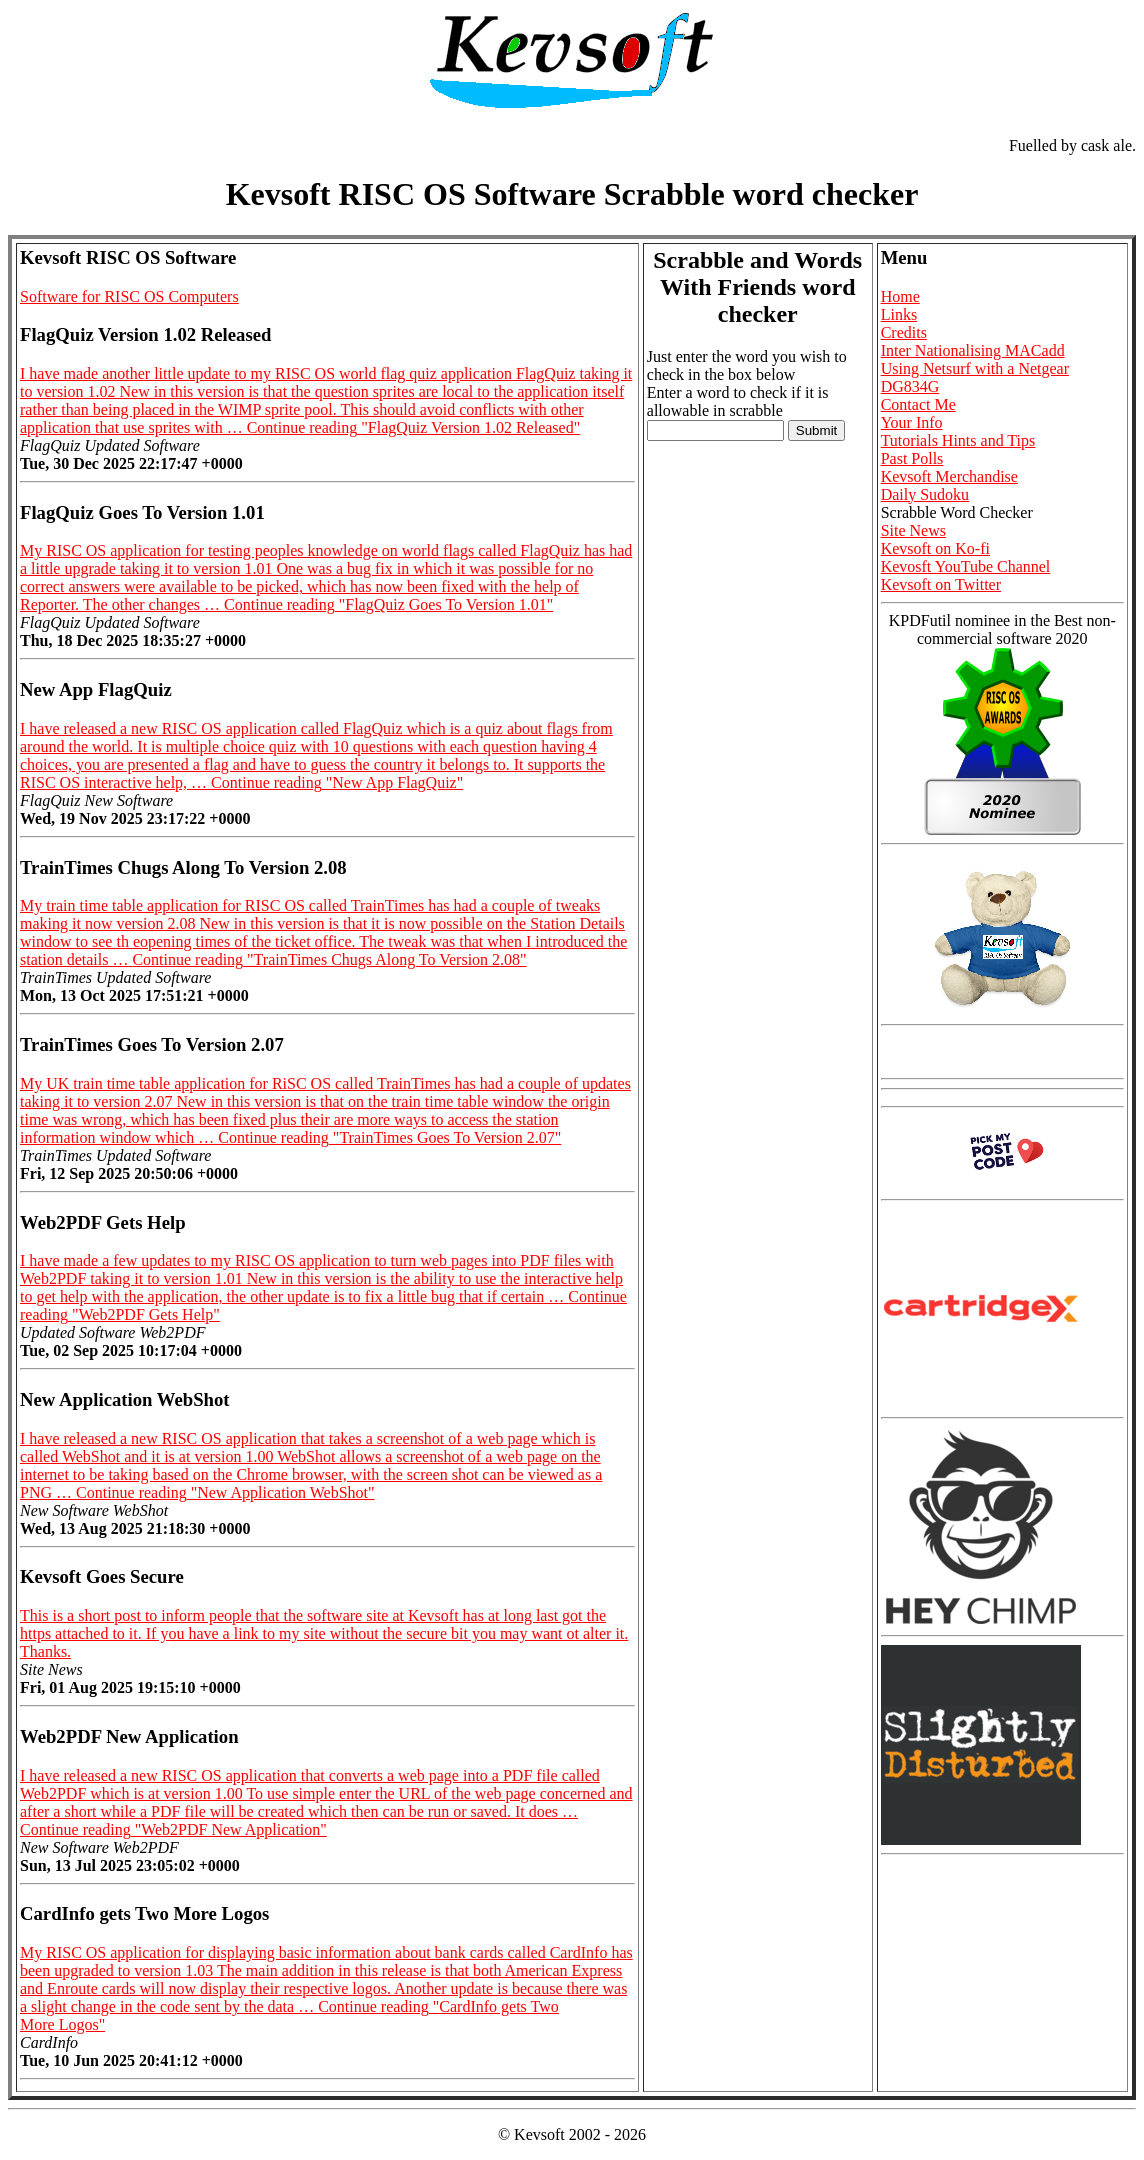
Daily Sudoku (925, 494)
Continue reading (414, 427)
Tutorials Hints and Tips (958, 440)
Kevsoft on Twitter (941, 584)
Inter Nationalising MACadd (973, 350)
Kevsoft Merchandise (949, 476)
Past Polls (912, 458)
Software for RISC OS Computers (129, 296)
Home (900, 296)
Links (899, 314)
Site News (913, 530)
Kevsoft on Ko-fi (935, 548)
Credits (904, 332)
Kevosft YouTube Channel (966, 566)
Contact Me (918, 404)
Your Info (912, 422)
